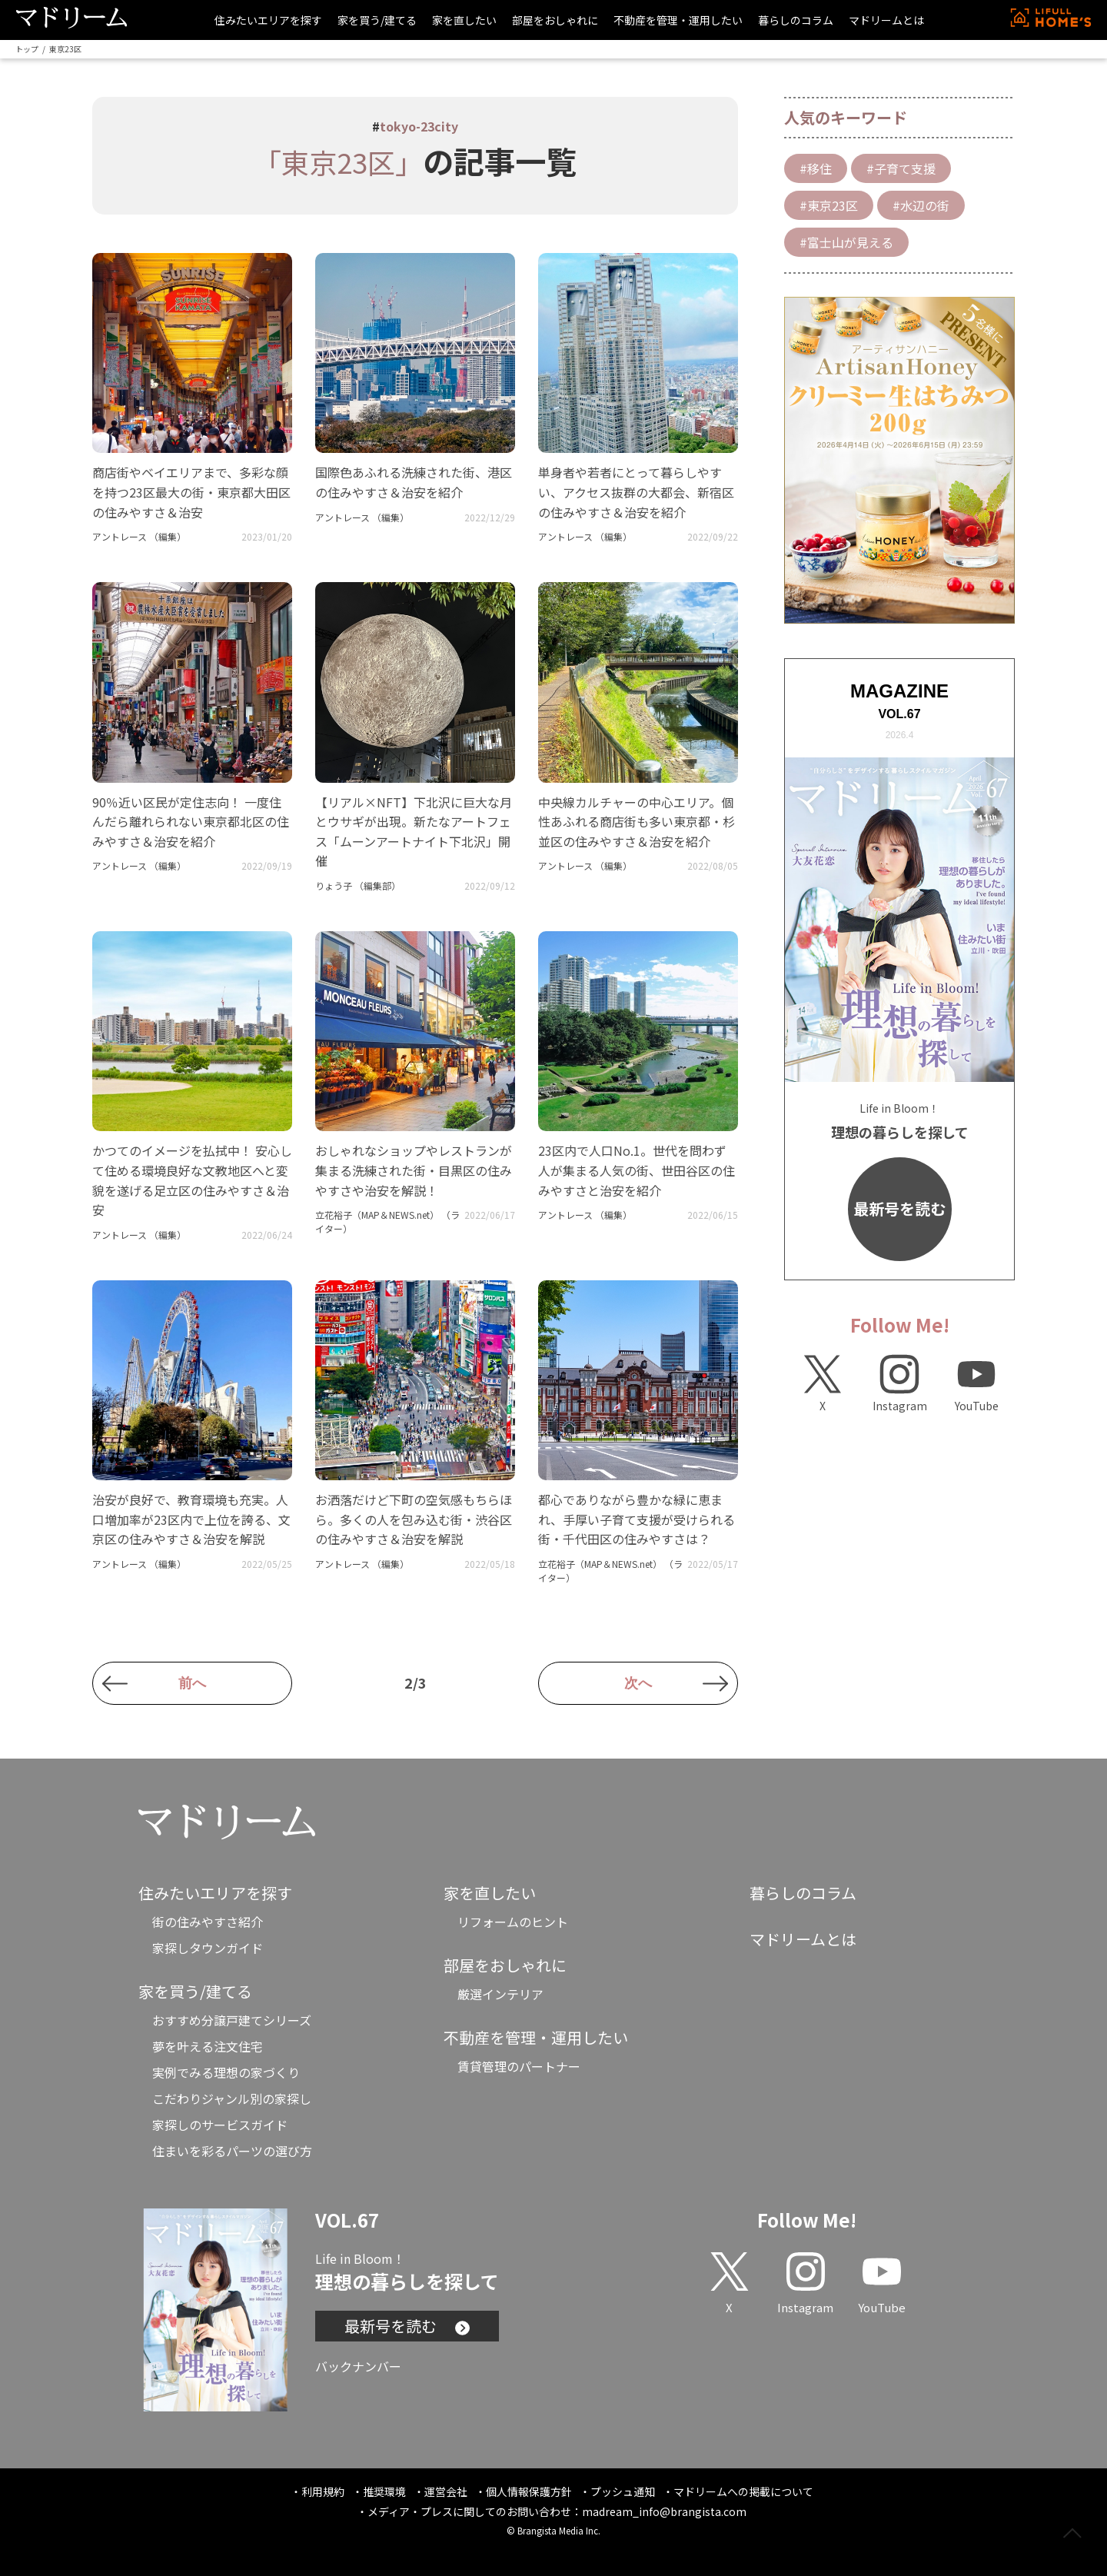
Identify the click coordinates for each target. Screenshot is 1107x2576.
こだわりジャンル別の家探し (231, 2098)
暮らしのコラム (795, 20)
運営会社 (445, 2491)
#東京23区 (829, 205)
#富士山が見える (846, 242)
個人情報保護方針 (529, 2491)
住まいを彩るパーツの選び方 (232, 2151)
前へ (192, 1683)
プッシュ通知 (622, 2491)
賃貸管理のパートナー (518, 2066)
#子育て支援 (901, 168)
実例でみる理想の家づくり (226, 2072)
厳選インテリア (500, 1994)
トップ (26, 49)
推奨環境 (384, 2491)
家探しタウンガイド (207, 1948)
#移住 (816, 168)
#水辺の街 (921, 205)
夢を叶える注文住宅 (207, 2046)
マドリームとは (886, 20)
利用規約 (322, 2491)
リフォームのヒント (512, 1921)
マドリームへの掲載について (743, 2491)
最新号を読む (899, 1208)
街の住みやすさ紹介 (207, 1921)
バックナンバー (358, 2366)
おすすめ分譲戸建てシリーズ (231, 2020)
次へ (638, 1683)
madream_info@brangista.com (664, 2511)
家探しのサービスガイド (220, 2124)
